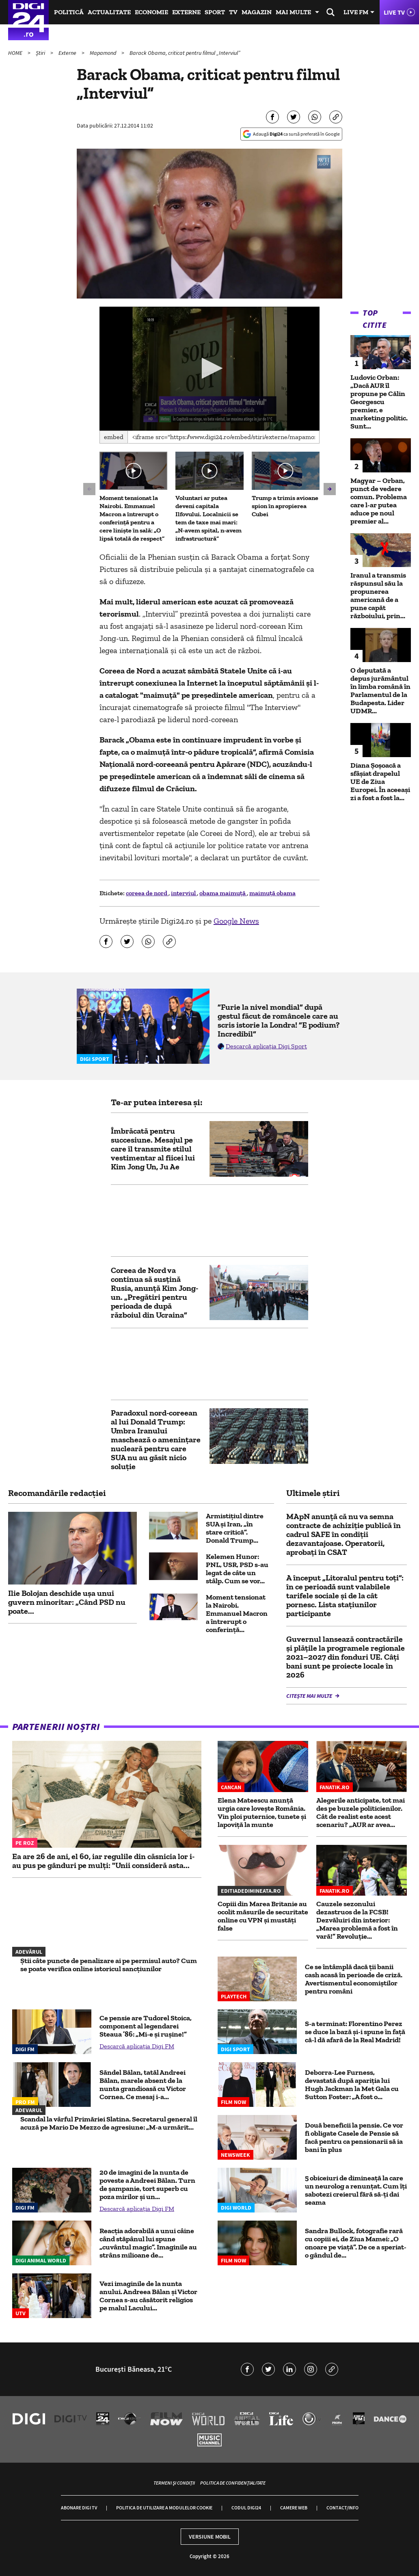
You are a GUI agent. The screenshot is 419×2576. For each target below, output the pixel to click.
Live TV (394, 12)
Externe (186, 12)
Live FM (355, 12)
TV (233, 12)
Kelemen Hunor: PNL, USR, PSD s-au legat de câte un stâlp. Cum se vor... (237, 1568)
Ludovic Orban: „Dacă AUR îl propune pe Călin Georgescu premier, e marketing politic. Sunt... (379, 402)
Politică (69, 12)
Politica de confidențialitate (233, 2483)
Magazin (257, 12)
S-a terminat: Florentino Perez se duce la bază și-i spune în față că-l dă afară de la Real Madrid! (355, 2031)
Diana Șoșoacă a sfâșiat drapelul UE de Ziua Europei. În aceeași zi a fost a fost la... (380, 781)
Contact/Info (342, 2508)
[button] (209, 368)
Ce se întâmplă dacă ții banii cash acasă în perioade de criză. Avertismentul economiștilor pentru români (353, 1979)
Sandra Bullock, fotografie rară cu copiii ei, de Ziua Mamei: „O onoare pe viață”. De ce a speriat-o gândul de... (355, 2243)
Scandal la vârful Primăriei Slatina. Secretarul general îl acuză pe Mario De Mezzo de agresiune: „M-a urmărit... (108, 2123)
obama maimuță (223, 893)
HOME (16, 52)
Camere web (293, 2508)
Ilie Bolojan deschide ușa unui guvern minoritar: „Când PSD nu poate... (66, 1602)
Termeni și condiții (174, 2483)
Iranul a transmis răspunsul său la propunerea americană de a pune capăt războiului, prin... (378, 595)
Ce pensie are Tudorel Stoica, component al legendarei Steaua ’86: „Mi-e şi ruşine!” (145, 2026)
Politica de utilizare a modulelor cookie (164, 2508)
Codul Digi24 (246, 2508)
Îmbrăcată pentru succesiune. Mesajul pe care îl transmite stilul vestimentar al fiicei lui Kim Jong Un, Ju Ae (153, 1148)
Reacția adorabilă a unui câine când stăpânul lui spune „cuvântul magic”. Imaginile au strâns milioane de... (148, 2243)
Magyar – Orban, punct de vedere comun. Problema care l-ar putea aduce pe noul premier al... (378, 501)
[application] (209, 369)
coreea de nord (147, 893)
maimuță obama (272, 893)
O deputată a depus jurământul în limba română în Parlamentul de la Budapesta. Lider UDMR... (380, 690)
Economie (151, 12)
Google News (236, 921)
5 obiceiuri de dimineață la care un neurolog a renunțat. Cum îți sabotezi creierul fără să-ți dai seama (356, 2190)
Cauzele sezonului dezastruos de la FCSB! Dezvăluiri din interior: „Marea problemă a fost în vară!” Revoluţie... (357, 1920)
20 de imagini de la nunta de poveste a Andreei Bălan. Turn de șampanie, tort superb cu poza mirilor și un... (147, 2184)
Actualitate (109, 12)
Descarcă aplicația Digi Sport (266, 1046)
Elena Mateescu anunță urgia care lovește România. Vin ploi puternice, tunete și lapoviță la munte (262, 1812)
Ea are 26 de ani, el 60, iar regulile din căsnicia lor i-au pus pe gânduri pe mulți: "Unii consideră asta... (103, 1860)
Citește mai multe (309, 1695)
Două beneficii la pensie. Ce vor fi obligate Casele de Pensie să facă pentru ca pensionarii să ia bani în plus (354, 2137)
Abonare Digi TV (79, 2508)
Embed (113, 437)
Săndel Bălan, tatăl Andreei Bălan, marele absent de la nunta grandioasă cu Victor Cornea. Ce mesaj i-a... (142, 2084)
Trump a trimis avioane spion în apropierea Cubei (285, 506)
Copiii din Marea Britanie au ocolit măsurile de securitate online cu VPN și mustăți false (263, 1916)
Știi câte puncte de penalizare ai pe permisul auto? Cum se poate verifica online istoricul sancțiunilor (108, 1964)
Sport (215, 12)
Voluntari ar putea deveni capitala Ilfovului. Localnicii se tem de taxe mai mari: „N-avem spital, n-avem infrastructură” (208, 518)
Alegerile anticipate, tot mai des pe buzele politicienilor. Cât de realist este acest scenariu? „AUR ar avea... (360, 1812)
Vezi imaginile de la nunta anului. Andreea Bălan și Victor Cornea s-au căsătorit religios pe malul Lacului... (148, 2295)
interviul (184, 893)
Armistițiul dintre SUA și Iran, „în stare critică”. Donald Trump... (234, 1528)
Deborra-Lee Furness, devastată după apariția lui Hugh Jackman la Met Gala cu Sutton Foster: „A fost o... (352, 2084)
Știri (41, 52)
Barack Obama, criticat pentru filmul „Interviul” (185, 52)
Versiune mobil (210, 2536)
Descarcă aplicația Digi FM (136, 2046)
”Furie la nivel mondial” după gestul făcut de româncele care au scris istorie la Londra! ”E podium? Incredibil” (279, 1020)
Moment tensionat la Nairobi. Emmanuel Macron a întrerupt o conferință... (237, 1613)
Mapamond (103, 52)
